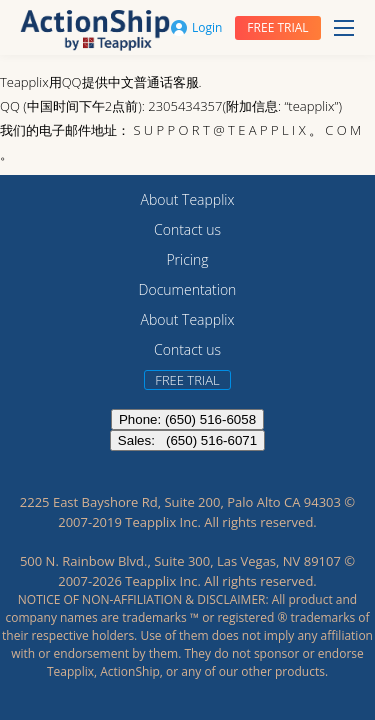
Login (196, 27)
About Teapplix (188, 199)
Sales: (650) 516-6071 (187, 440)
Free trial (277, 27)
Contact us (187, 229)
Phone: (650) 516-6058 (187, 419)
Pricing (187, 259)
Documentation (188, 289)
